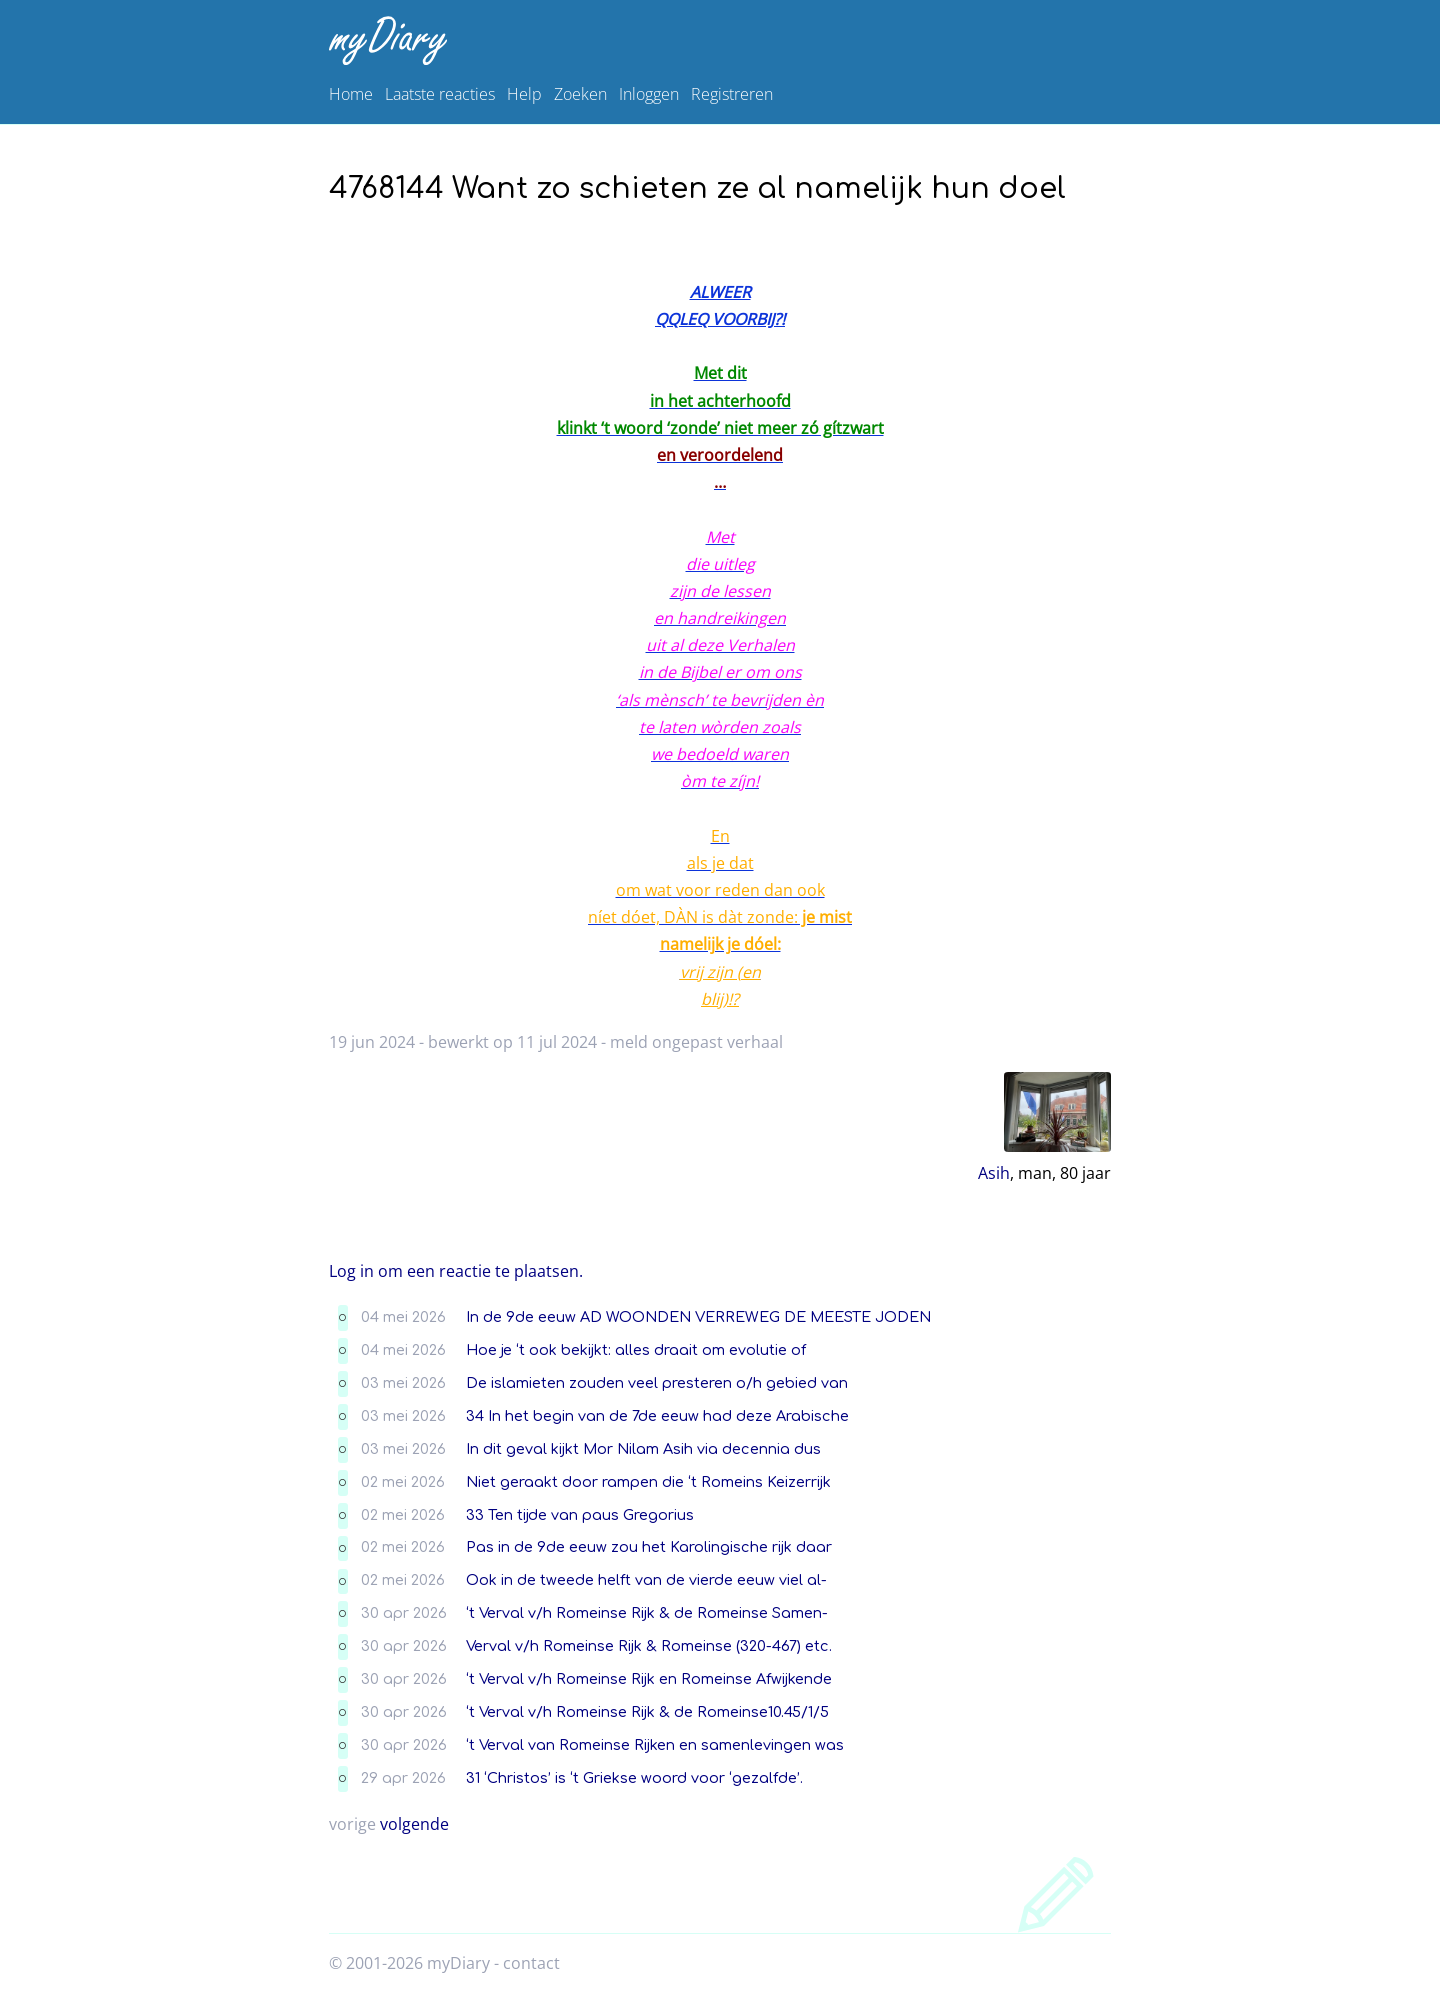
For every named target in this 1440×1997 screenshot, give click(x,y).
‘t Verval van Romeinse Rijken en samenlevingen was (655, 1745)
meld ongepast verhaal (696, 1042)
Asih (994, 1173)
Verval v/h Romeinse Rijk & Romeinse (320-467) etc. (649, 1646)
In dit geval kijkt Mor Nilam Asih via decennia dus (643, 1449)
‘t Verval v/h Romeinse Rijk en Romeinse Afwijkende (649, 1679)
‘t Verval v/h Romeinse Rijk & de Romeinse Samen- (647, 1613)
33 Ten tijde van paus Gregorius (580, 1515)
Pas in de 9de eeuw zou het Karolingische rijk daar (649, 1547)
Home (351, 94)
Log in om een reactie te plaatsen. (456, 1271)
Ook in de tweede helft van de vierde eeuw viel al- (646, 1580)
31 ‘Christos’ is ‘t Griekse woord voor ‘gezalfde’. (634, 1778)
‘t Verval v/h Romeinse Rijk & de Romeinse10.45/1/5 (647, 1712)
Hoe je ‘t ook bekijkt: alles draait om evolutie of (636, 1350)
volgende (414, 1824)
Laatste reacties (440, 94)
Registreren (732, 94)
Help (524, 94)
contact (531, 1963)
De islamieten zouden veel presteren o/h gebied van (657, 1383)
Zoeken (580, 94)
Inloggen (649, 94)
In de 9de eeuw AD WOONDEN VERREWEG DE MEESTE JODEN (698, 1317)
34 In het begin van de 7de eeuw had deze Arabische (657, 1416)
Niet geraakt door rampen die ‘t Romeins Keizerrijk (648, 1482)
